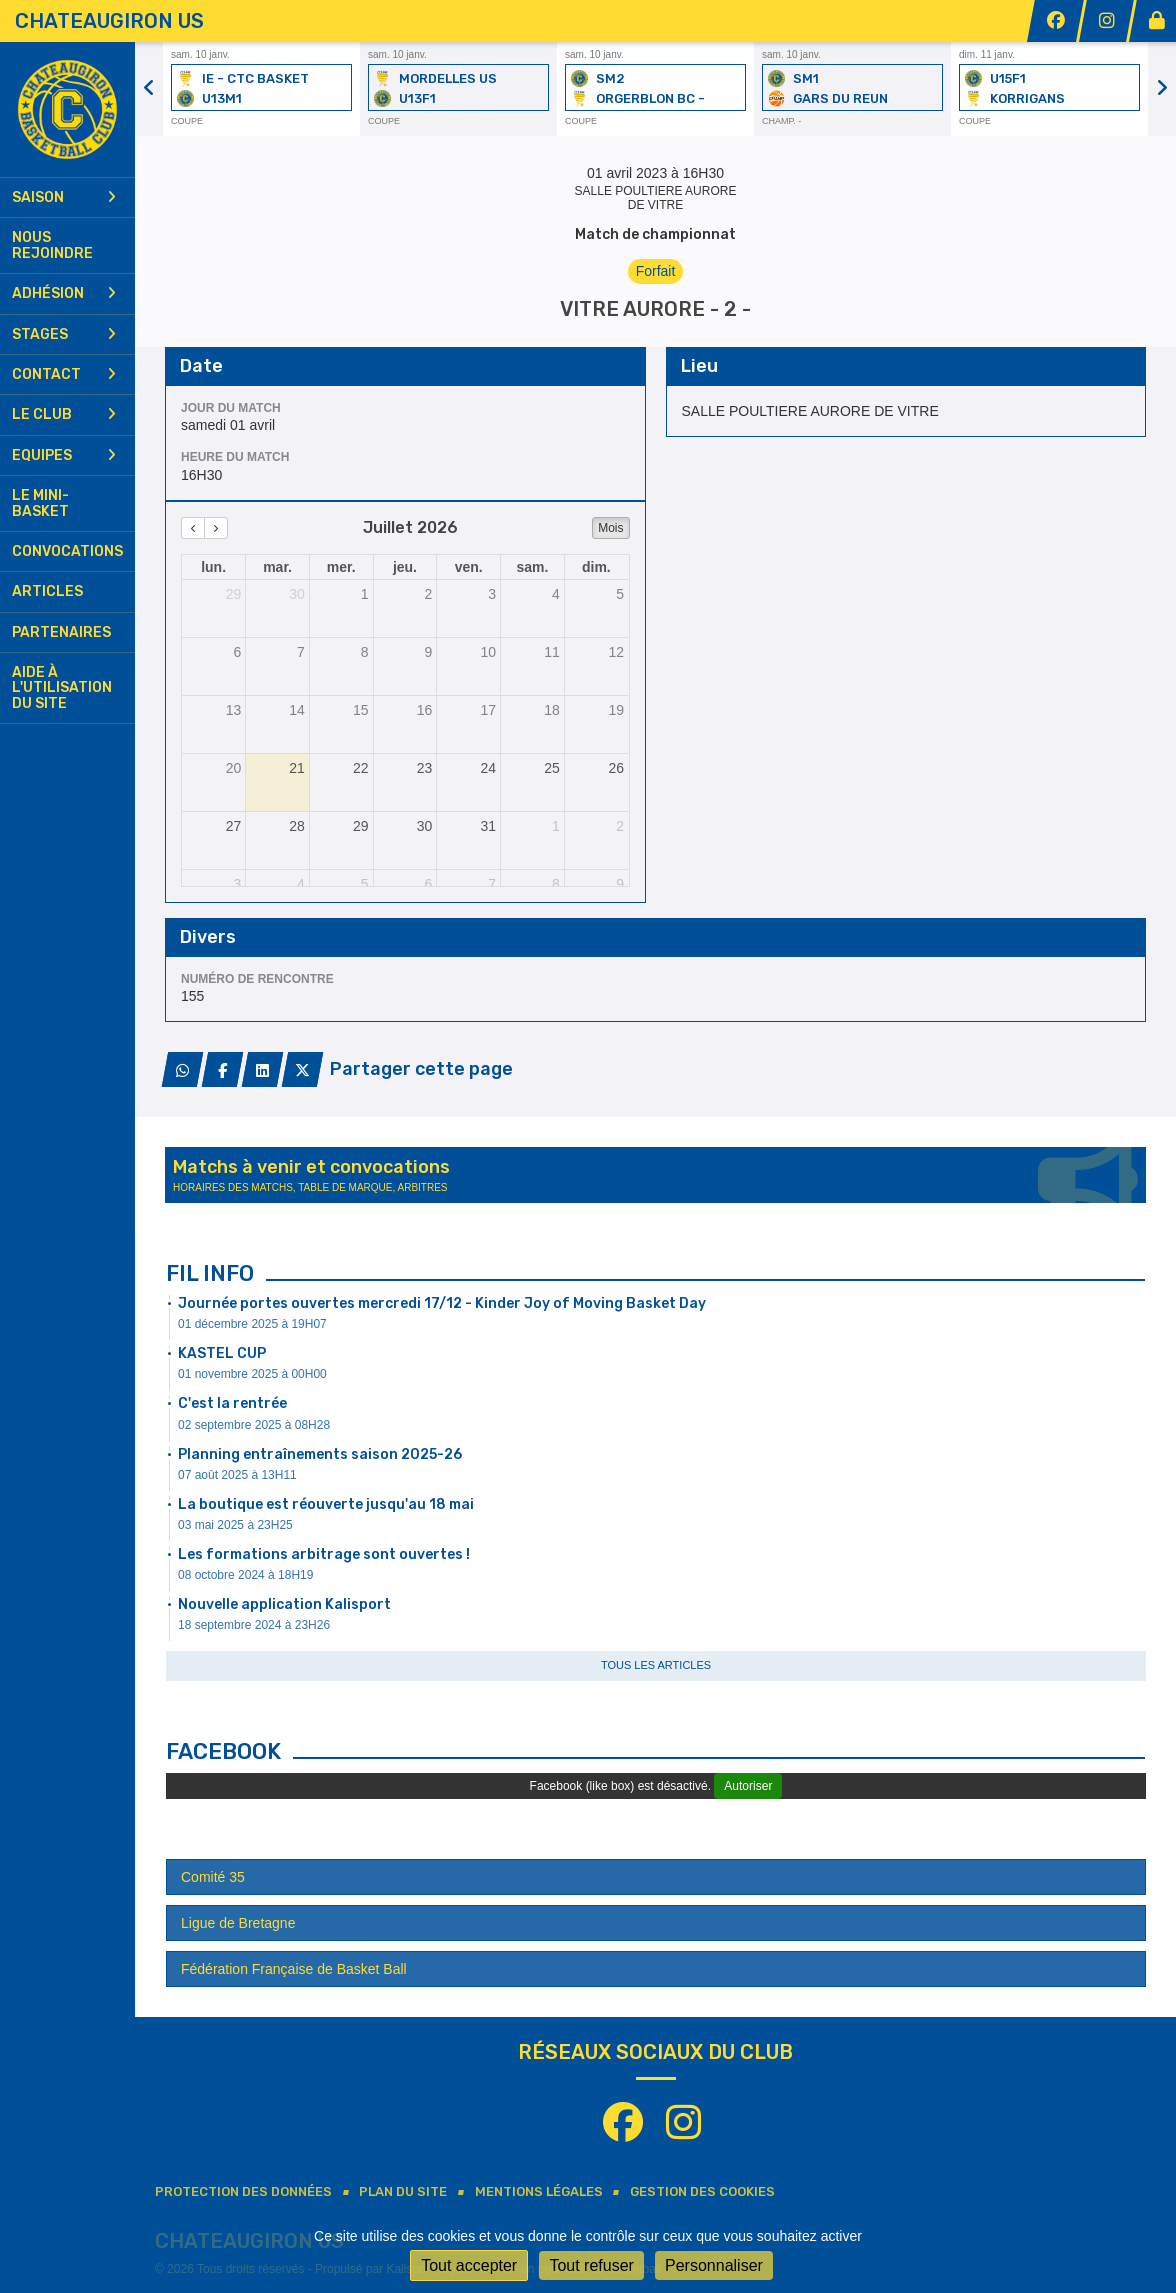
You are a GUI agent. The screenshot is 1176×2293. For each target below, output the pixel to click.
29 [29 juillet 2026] (361, 826)
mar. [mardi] (277, 567)
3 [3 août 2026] (237, 884)
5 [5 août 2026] (365, 884)
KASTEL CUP (222, 1353)
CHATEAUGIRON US (109, 21)
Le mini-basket (40, 503)
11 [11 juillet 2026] (552, 652)
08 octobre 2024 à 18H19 (245, 1575)
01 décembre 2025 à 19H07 (252, 1324)
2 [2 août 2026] (620, 826)
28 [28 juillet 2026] (297, 826)
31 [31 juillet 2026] (488, 826)
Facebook (223, 1751)
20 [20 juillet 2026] (234, 768)
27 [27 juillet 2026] (234, 826)
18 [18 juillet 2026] (552, 710)
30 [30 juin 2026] (297, 594)
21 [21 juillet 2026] (297, 768)
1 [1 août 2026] (556, 826)
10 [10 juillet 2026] (488, 652)
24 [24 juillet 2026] (488, 768)
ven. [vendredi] (469, 567)
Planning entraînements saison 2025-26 (320, 1454)
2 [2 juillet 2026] (429, 594)
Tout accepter (469, 2265)
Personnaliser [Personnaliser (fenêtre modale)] (714, 2265)
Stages (64, 334)
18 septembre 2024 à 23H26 (254, 1625)
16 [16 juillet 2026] (425, 710)
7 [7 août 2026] (492, 884)
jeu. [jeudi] (405, 567)
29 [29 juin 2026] (234, 594)
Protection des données (243, 2191)
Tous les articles (656, 1665)
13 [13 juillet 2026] (234, 710)
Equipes (64, 455)
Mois (610, 528)
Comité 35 (213, 1877)
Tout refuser (591, 2265)
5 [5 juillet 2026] (620, 594)
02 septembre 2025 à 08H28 (254, 1425)
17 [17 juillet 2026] (488, 710)
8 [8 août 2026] (556, 884)
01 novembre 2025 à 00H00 (252, 1374)
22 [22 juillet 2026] (361, 768)
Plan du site (403, 2191)
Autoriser (748, 1786)
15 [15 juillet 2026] (361, 710)
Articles (47, 591)
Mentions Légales (539, 2191)
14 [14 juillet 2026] (297, 710)
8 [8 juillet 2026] (365, 652)
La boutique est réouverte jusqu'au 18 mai (326, 1504)
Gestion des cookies (702, 2191)
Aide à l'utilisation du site (62, 688)
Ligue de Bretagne (238, 1923)
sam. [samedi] (532, 567)
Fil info (210, 1273)
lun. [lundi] (213, 567)
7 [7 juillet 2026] (301, 652)
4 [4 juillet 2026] (556, 594)
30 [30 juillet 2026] (425, 826)
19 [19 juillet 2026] (616, 710)
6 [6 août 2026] (429, 884)
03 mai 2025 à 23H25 (235, 1525)
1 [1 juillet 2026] (365, 594)
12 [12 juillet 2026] (616, 652)
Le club (64, 414)
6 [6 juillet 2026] (237, 652)
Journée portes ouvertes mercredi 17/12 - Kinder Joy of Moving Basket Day (442, 1303)
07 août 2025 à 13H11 (237, 1475)
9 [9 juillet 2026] (429, 652)
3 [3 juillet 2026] (492, 594)
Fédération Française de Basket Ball (294, 1969)
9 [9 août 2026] (620, 884)
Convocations (67, 551)
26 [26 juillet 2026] (616, 768)
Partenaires (61, 632)
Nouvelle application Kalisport (284, 1604)
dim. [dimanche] (596, 567)
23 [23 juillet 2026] (425, 768)
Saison (64, 197)
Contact (64, 374)
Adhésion (64, 293)
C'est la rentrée (232, 1403)
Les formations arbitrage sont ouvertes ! (324, 1554)
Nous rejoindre (52, 245)
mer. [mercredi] (341, 567)
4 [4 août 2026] (301, 884)
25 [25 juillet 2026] (552, 768)
